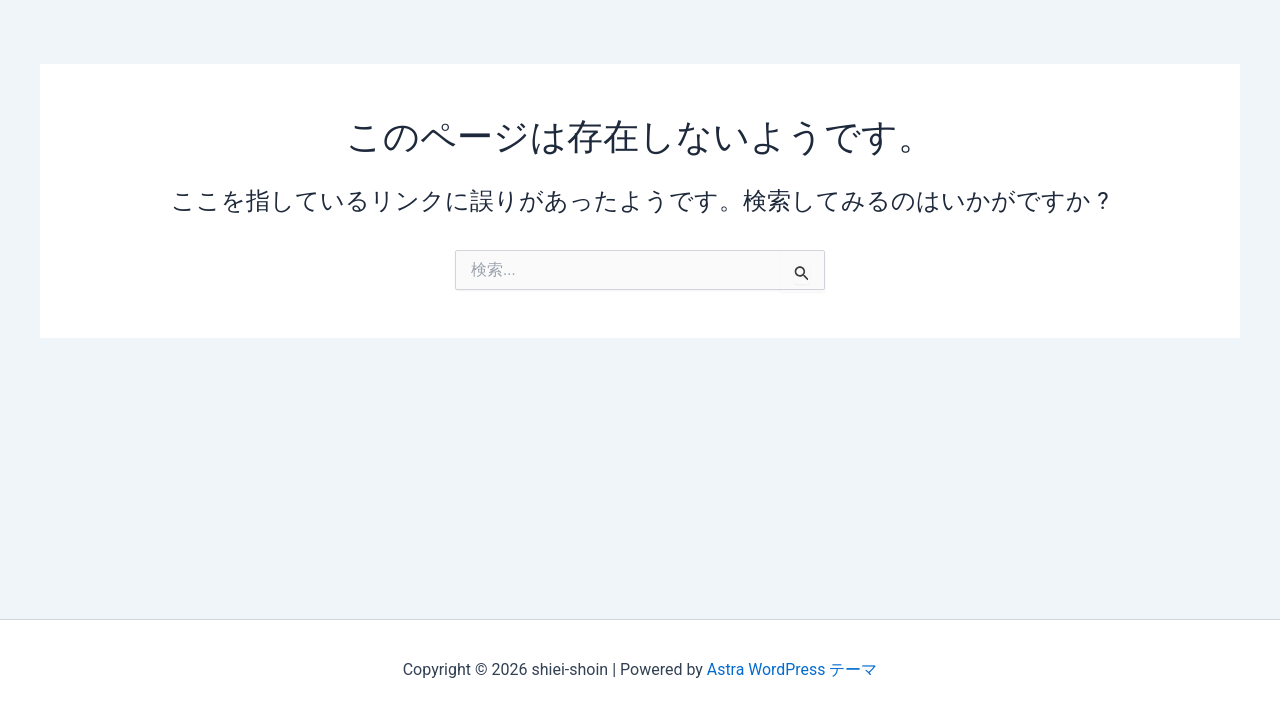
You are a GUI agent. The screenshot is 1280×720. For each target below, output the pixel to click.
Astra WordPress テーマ (791, 669)
